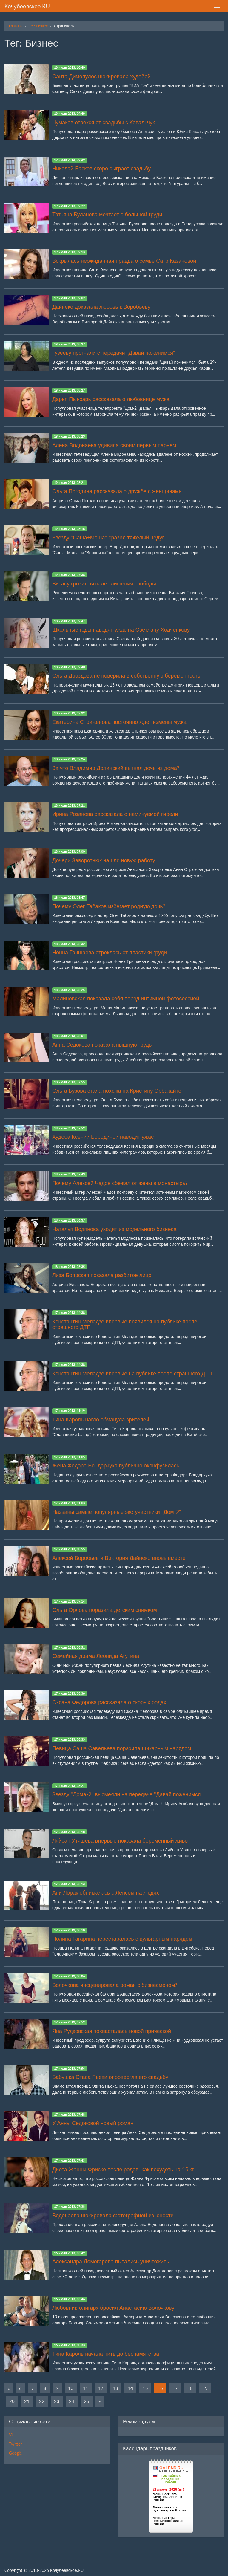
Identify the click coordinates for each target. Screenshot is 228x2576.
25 (86, 2401)
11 (85, 2388)
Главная (16, 26)
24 (71, 2401)
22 (41, 2401)
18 (190, 2388)
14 (130, 2388)
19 (205, 2388)
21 (27, 2401)
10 (70, 2388)
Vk (11, 2434)
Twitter (15, 2444)
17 (175, 2388)
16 (160, 2388)
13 (115, 2388)
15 (145, 2388)
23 (56, 2401)
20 (12, 2401)
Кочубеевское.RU (27, 6)
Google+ (16, 2453)
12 (100, 2388)
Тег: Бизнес (38, 26)
